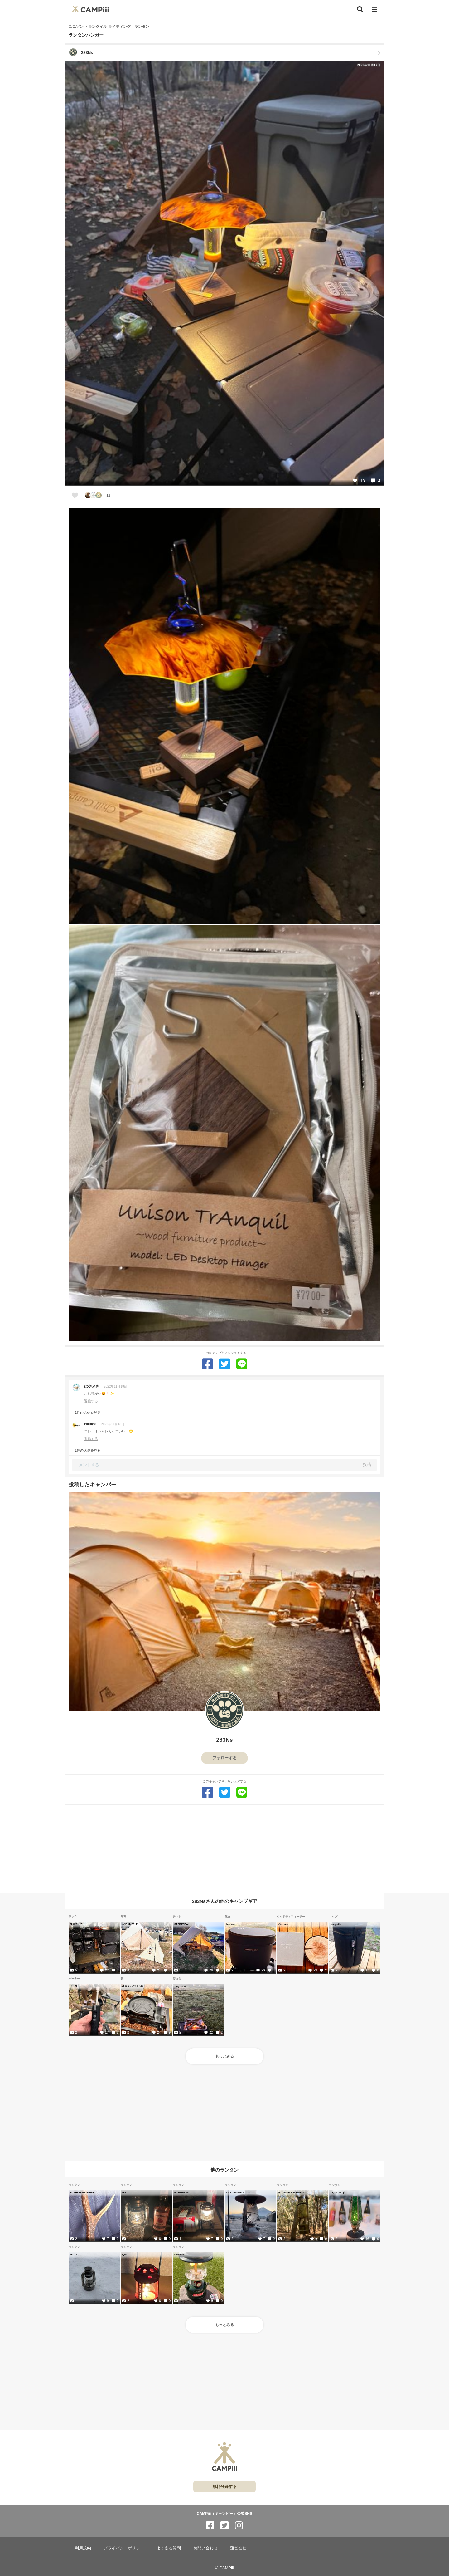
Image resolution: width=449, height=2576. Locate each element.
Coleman (179, 2254)
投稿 (367, 1464)
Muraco (230, 1924)
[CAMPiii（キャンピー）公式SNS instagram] (239, 2525)
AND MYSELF (130, 1924)
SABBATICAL (181, 1924)
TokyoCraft (180, 1986)
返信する (91, 1401)
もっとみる (224, 2056)
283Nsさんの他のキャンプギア (224, 1901)
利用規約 (83, 2548)
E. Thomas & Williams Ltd (292, 2192)
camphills (336, 1924)
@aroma (283, 1924)
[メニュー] (374, 9)
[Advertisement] (224, 1849)
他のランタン (224, 2169)
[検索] (360, 9)
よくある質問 (169, 2548)
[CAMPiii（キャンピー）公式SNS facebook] (210, 2525)
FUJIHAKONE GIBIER (82, 2192)
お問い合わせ (205, 2548)
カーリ (73, 1986)
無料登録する (224, 2486)
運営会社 (238, 2548)
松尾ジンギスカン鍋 (132, 1986)
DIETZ (125, 2192)
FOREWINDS (181, 2192)
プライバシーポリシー (124, 2548)
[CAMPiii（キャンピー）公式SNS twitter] (224, 2525)
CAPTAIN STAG (235, 2192)
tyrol (124, 2254)
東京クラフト (77, 1924)
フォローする (224, 1758)
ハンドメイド (338, 2192)
